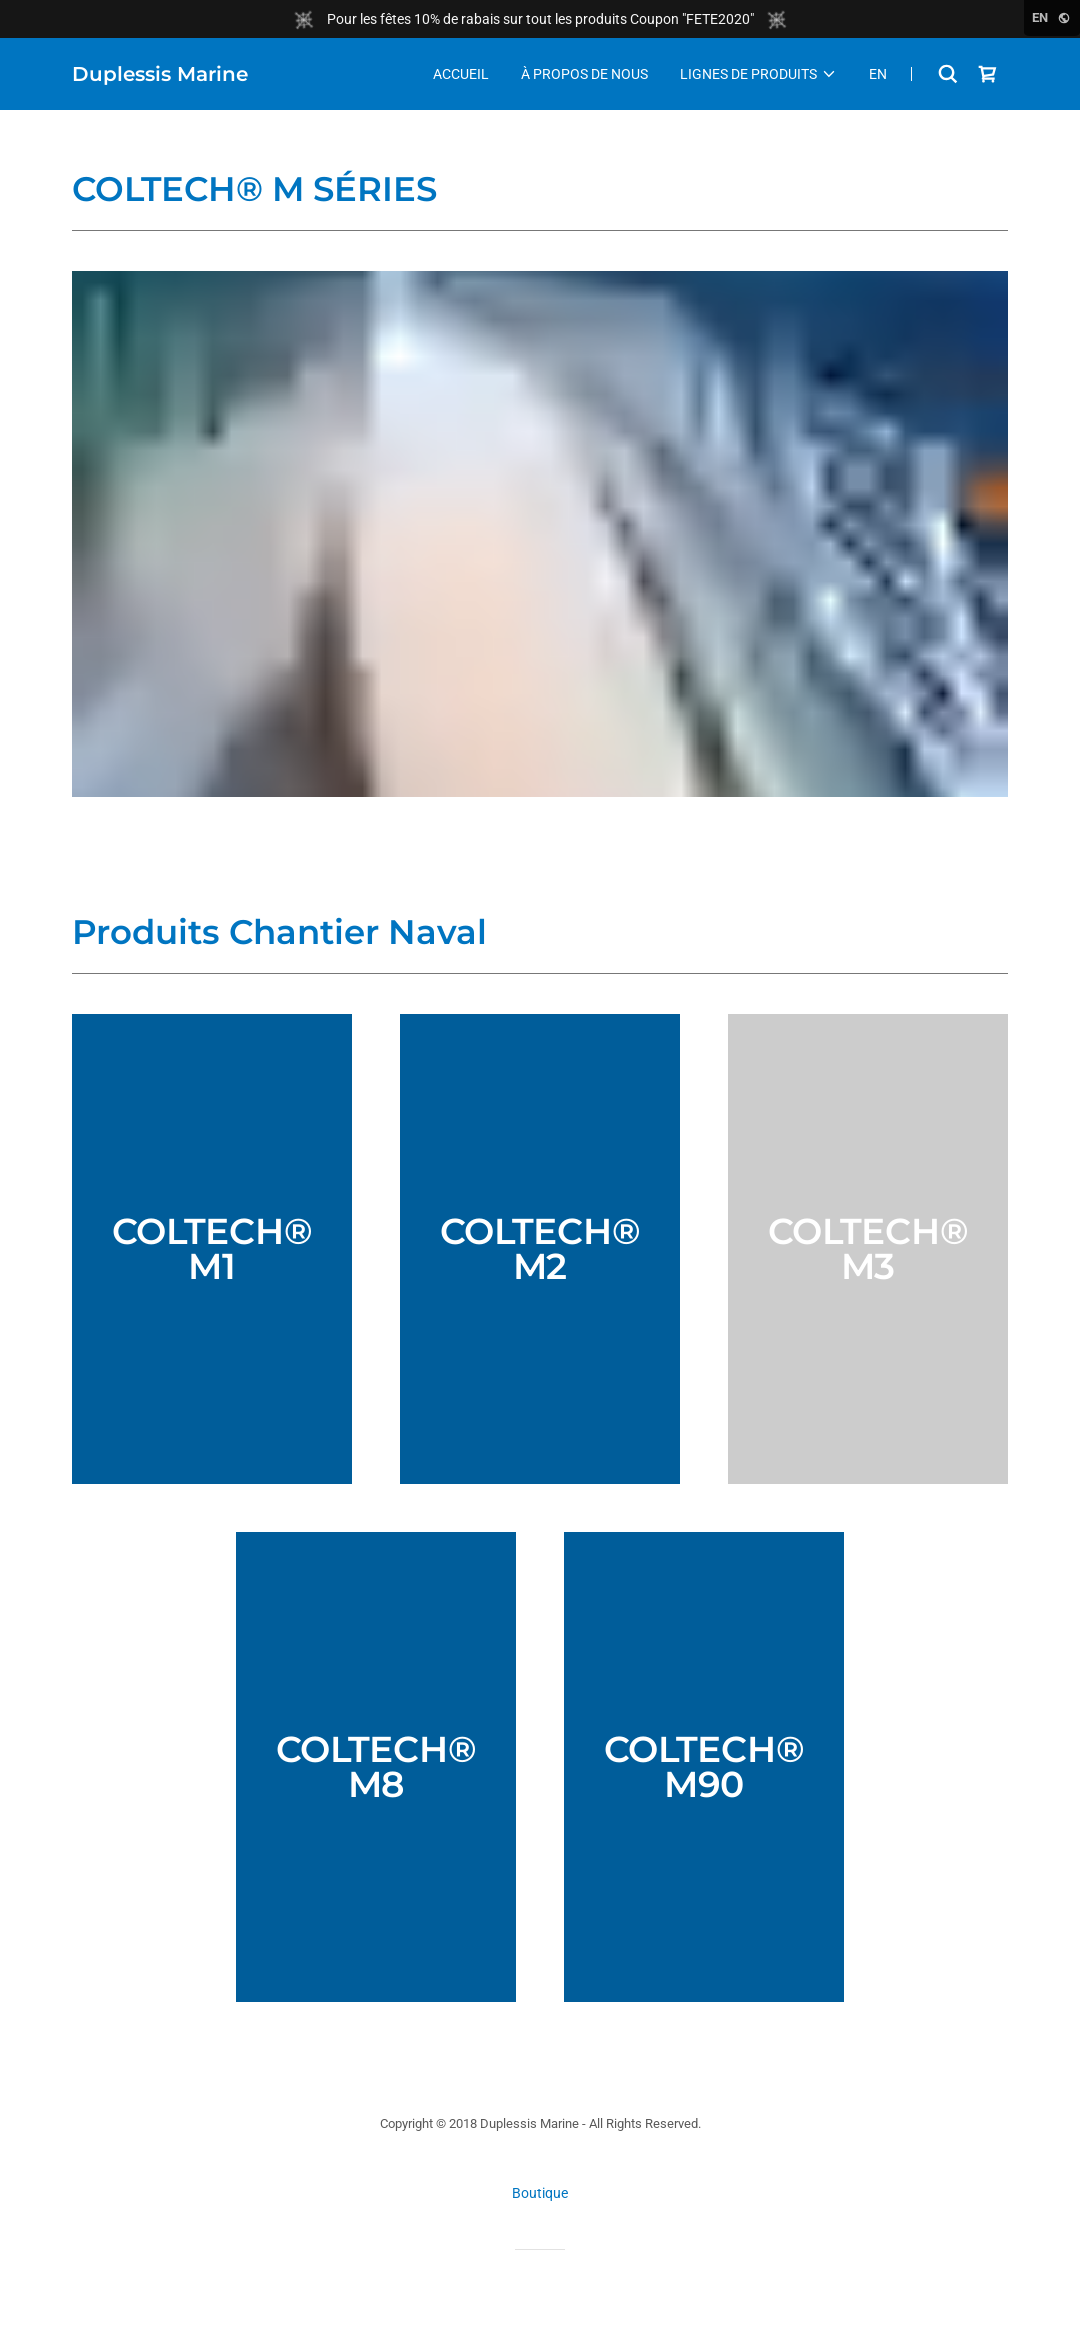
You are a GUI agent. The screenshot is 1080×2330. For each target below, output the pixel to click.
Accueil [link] (461, 74)
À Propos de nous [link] (584, 74)
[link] (160, 76)
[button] (758, 74)
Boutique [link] (540, 2193)
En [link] (878, 74)
